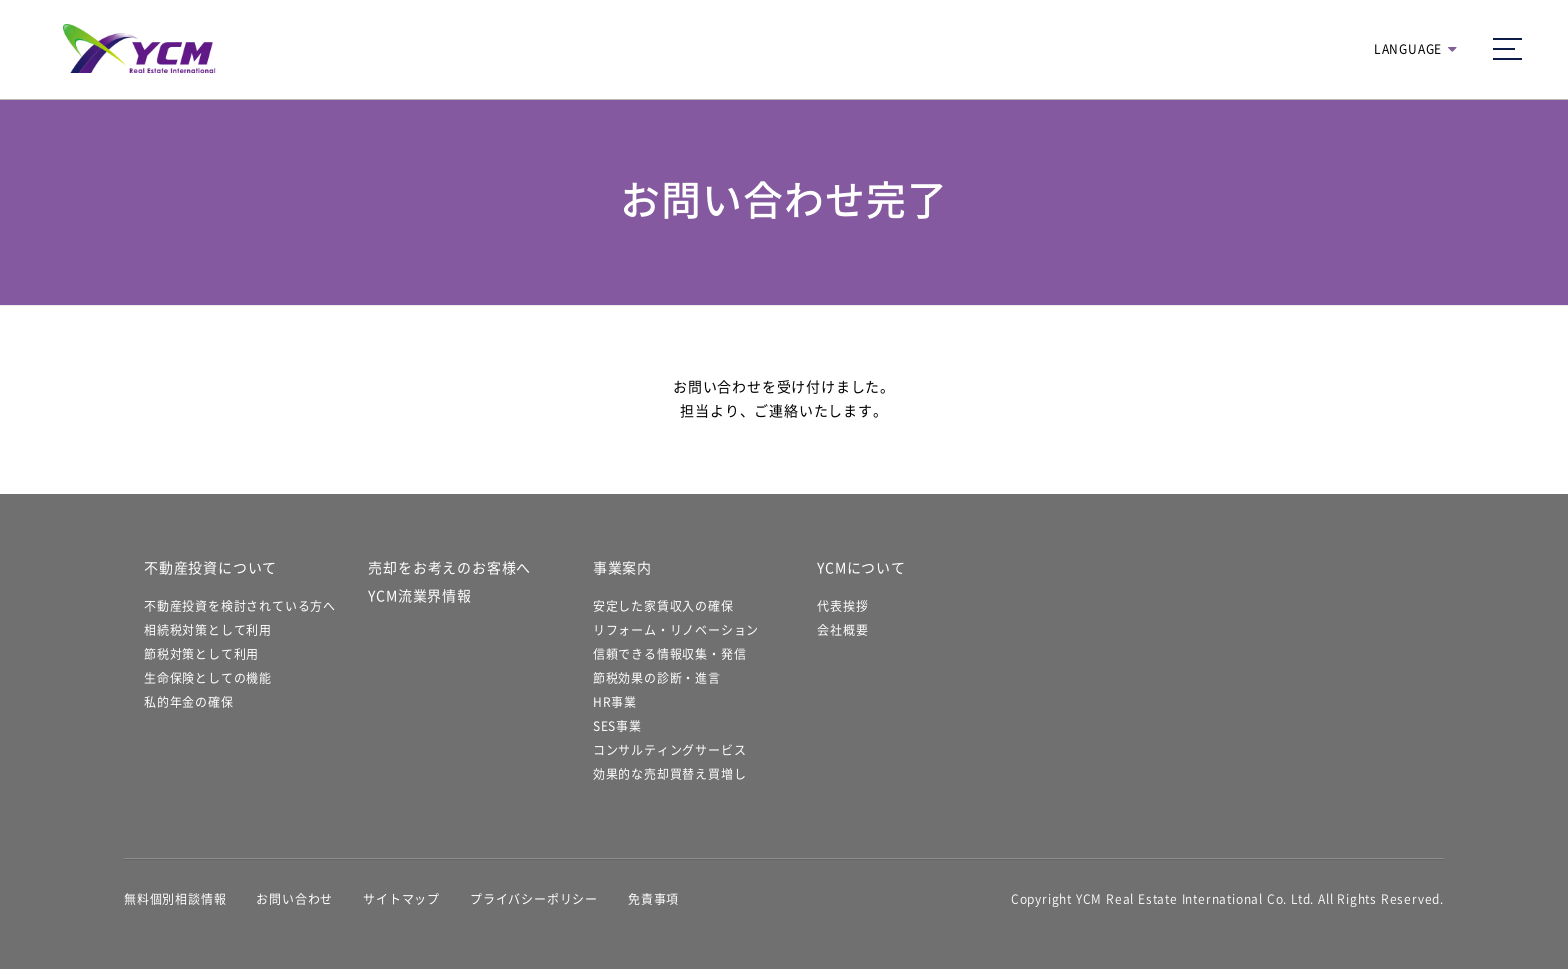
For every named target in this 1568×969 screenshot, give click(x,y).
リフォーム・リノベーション (676, 630)
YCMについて (861, 568)
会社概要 (842, 630)
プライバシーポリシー (534, 899)
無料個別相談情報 (175, 899)
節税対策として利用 (201, 654)
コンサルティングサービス (670, 750)
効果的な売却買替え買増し (670, 774)
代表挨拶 (842, 606)
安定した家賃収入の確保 (663, 606)
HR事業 (615, 702)
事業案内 (622, 568)
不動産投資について (210, 568)
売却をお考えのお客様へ (449, 568)
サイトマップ (401, 899)
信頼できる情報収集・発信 (670, 654)
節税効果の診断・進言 (657, 678)
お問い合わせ (294, 899)
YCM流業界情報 (419, 596)
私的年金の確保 (189, 702)
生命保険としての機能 (208, 678)
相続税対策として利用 (208, 630)
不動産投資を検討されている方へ (240, 606)
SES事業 (617, 726)
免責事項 (653, 899)
